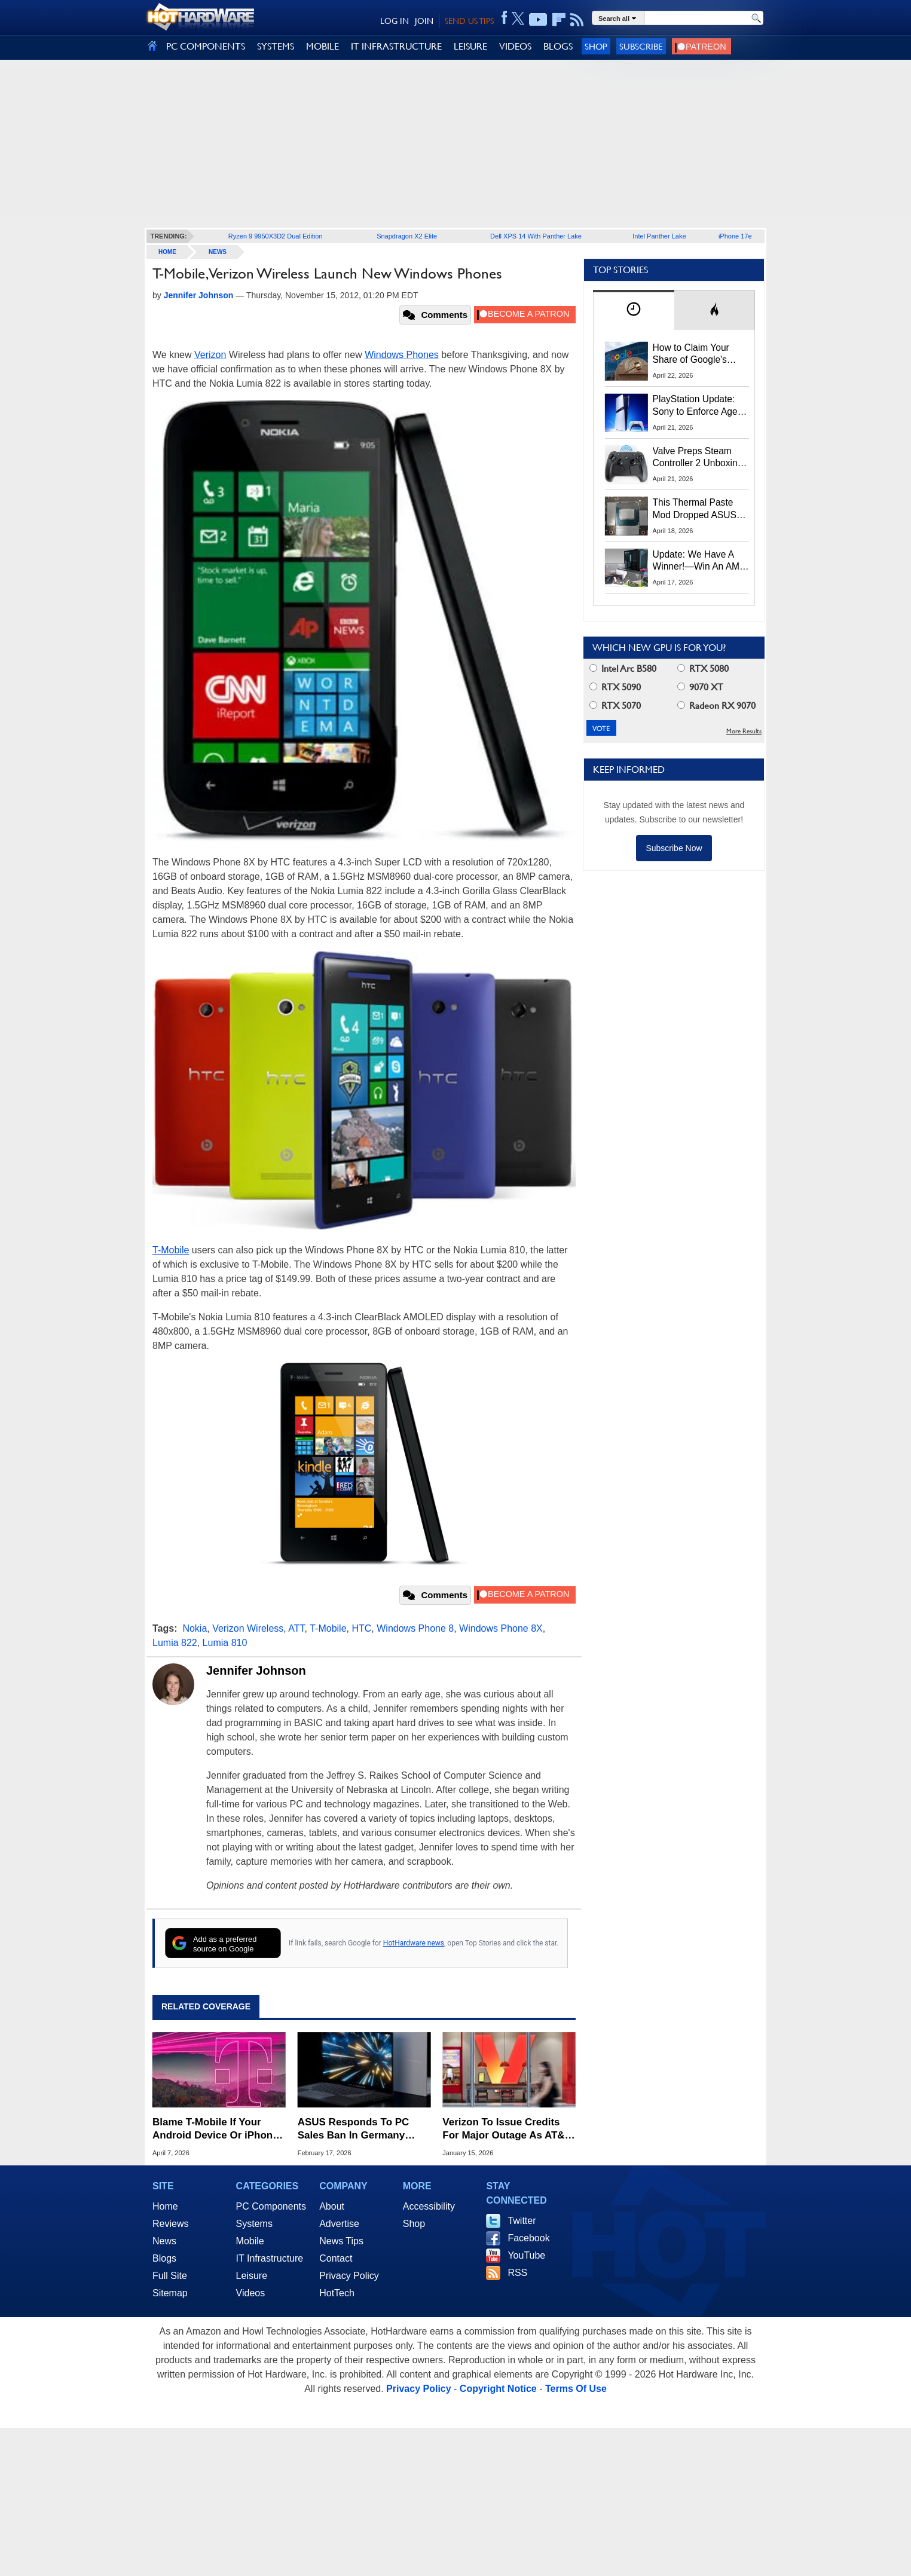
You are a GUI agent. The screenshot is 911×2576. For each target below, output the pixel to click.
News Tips (341, 2241)
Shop (596, 46)
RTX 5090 (615, 687)
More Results (744, 731)
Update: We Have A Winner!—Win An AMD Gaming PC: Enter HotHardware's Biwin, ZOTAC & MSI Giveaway (700, 561)
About (331, 2206)
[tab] (633, 310)
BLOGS (558, 46)
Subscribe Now (674, 848)
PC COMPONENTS (205, 46)
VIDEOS (515, 46)
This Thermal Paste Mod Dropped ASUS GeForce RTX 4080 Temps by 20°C (694, 509)
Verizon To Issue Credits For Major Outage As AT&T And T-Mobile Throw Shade (507, 2129)
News (218, 252)
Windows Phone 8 (415, 1628)
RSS (517, 2273)
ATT (296, 1628)
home (167, 252)
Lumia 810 (225, 1643)
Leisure (251, 2276)
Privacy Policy (349, 2276)
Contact (335, 2258)
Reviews (170, 2224)
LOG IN (394, 21)
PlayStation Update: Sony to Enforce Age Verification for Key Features (695, 406)
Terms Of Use (576, 2389)
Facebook (528, 2238)
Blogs (164, 2258)
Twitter (522, 2221)
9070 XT (700, 687)
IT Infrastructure (270, 2258)
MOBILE (322, 46)
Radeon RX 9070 (716, 705)
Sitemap (170, 2293)
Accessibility (429, 2206)
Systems (254, 2224)
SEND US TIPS (469, 21)
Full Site (169, 2276)
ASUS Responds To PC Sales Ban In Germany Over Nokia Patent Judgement (353, 2129)
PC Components (271, 2206)
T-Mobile (170, 1250)
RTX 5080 (703, 668)
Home (165, 2206)
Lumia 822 (174, 1643)
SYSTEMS (275, 46)
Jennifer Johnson (256, 1670)
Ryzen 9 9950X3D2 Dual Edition (275, 236)
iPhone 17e (735, 236)
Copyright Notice (498, 2389)
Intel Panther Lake (659, 236)
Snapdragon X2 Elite (407, 236)
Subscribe (641, 46)
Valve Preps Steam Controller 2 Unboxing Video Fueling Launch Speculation (698, 458)
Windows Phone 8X (501, 1628)
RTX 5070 (615, 705)
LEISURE (470, 46)
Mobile (250, 2241)
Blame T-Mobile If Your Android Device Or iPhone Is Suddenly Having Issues (216, 2129)
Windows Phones (402, 355)
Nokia (194, 1628)
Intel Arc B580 (622, 668)
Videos (250, 2293)
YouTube (526, 2255)
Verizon (210, 355)
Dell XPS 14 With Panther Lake (536, 236)
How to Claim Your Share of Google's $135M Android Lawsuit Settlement (692, 354)
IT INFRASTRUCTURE (396, 46)
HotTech (336, 2293)
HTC (361, 1628)
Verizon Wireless (247, 1628)
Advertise (339, 2224)
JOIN (424, 21)
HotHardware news (413, 1943)
